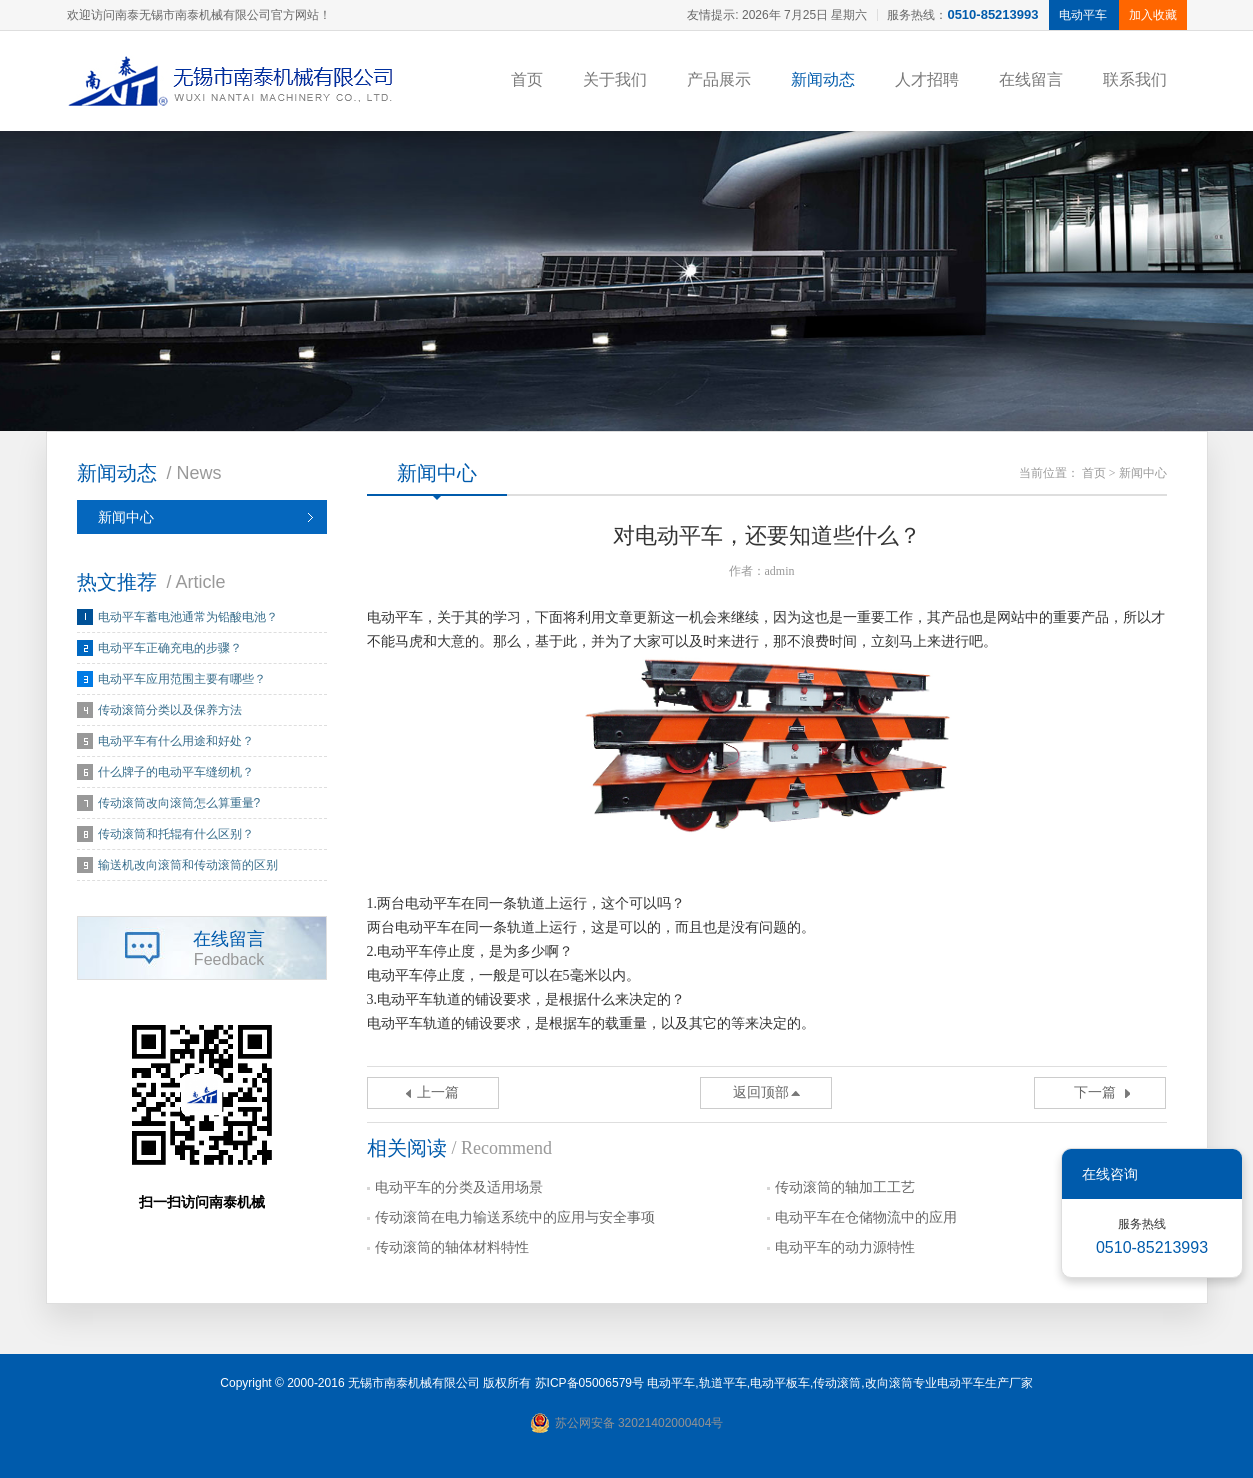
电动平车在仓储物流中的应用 (866, 1217)
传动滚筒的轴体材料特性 (452, 1247)
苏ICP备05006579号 (589, 1383)
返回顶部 (761, 1092)
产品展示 (719, 79)
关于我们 (615, 79)
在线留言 (1031, 79)
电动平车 (671, 1383)
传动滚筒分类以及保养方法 (170, 710)
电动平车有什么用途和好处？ (176, 741)
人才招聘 (927, 79)
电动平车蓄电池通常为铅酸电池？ (188, 617)
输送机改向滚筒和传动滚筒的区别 (188, 865)
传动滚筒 (837, 1383)
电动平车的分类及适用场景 (459, 1187)
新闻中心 (126, 517)
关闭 (1213, 1174)
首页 (527, 79)
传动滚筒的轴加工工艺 (845, 1187)
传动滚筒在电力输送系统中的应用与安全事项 (515, 1217)
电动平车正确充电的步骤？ (170, 648)
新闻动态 (823, 79)
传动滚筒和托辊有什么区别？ (176, 834)
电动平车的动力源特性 (845, 1247)
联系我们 (1135, 79)
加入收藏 (1153, 15)
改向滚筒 (889, 1383)
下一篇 (1095, 1092)
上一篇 (438, 1092)
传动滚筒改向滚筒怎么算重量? (179, 803)
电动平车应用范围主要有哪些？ (182, 679)
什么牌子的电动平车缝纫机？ (176, 772)
